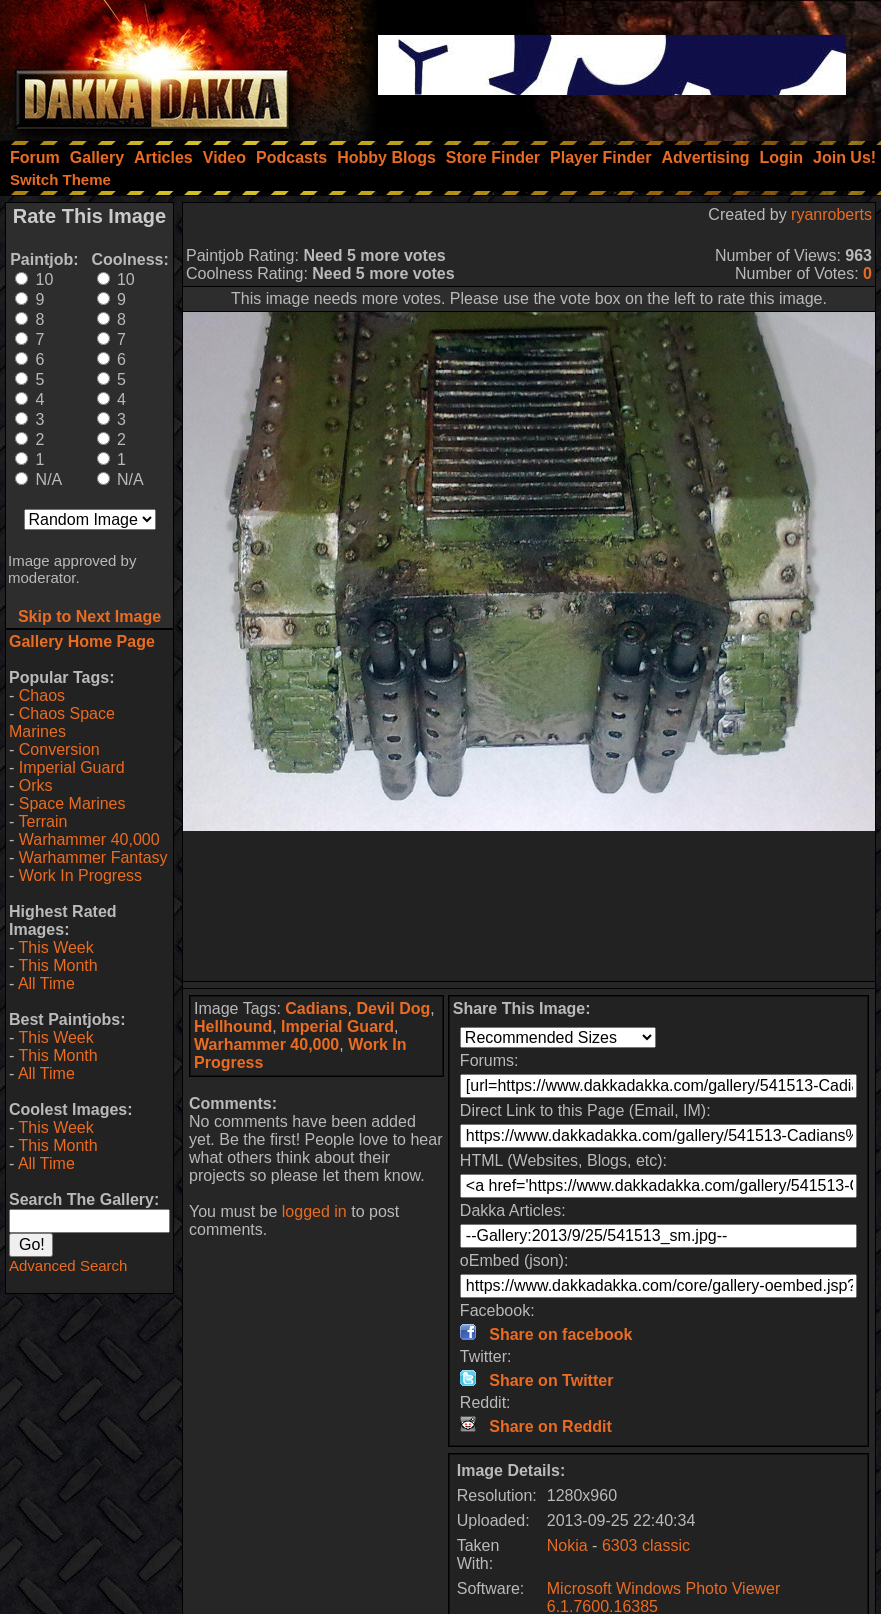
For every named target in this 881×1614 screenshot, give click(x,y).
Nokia (567, 1545)
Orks (36, 785)
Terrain (42, 821)
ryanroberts (831, 214)
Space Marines (72, 803)
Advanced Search (68, 1265)
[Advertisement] (529, 906)
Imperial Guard (72, 767)
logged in (314, 1211)
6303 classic (646, 1545)
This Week (55, 947)
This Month (57, 965)
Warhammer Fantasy (93, 857)
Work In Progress (80, 875)
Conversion (59, 749)
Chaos (42, 695)
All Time (46, 983)
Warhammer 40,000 (89, 839)
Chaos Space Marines (62, 722)
